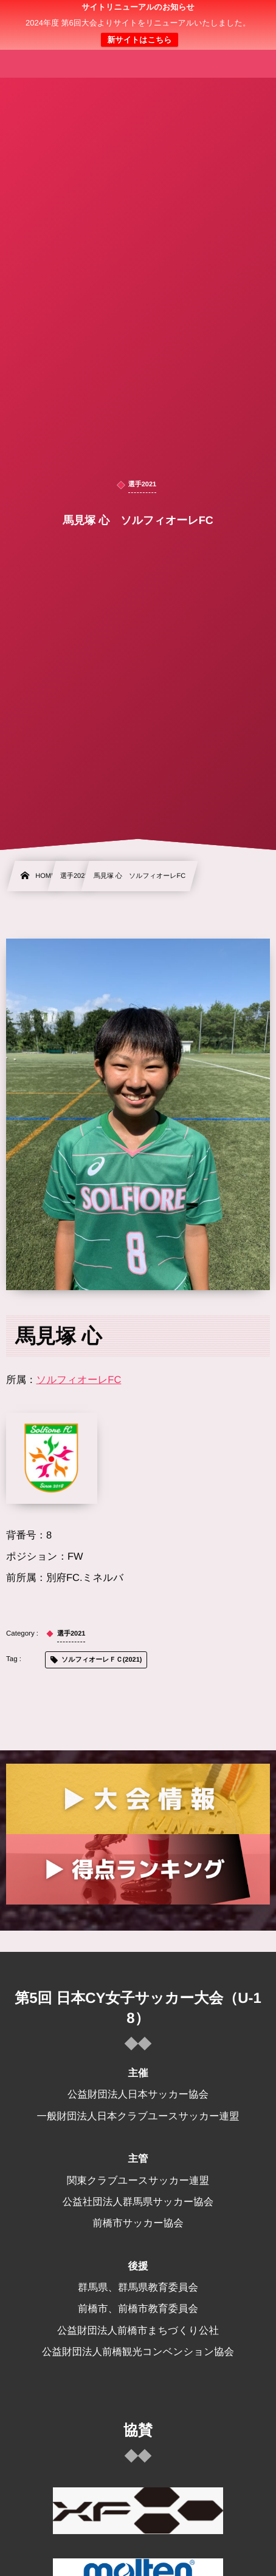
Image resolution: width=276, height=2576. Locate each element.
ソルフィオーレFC (79, 1380)
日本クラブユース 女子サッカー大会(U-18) (138, 25)
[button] (243, 16)
